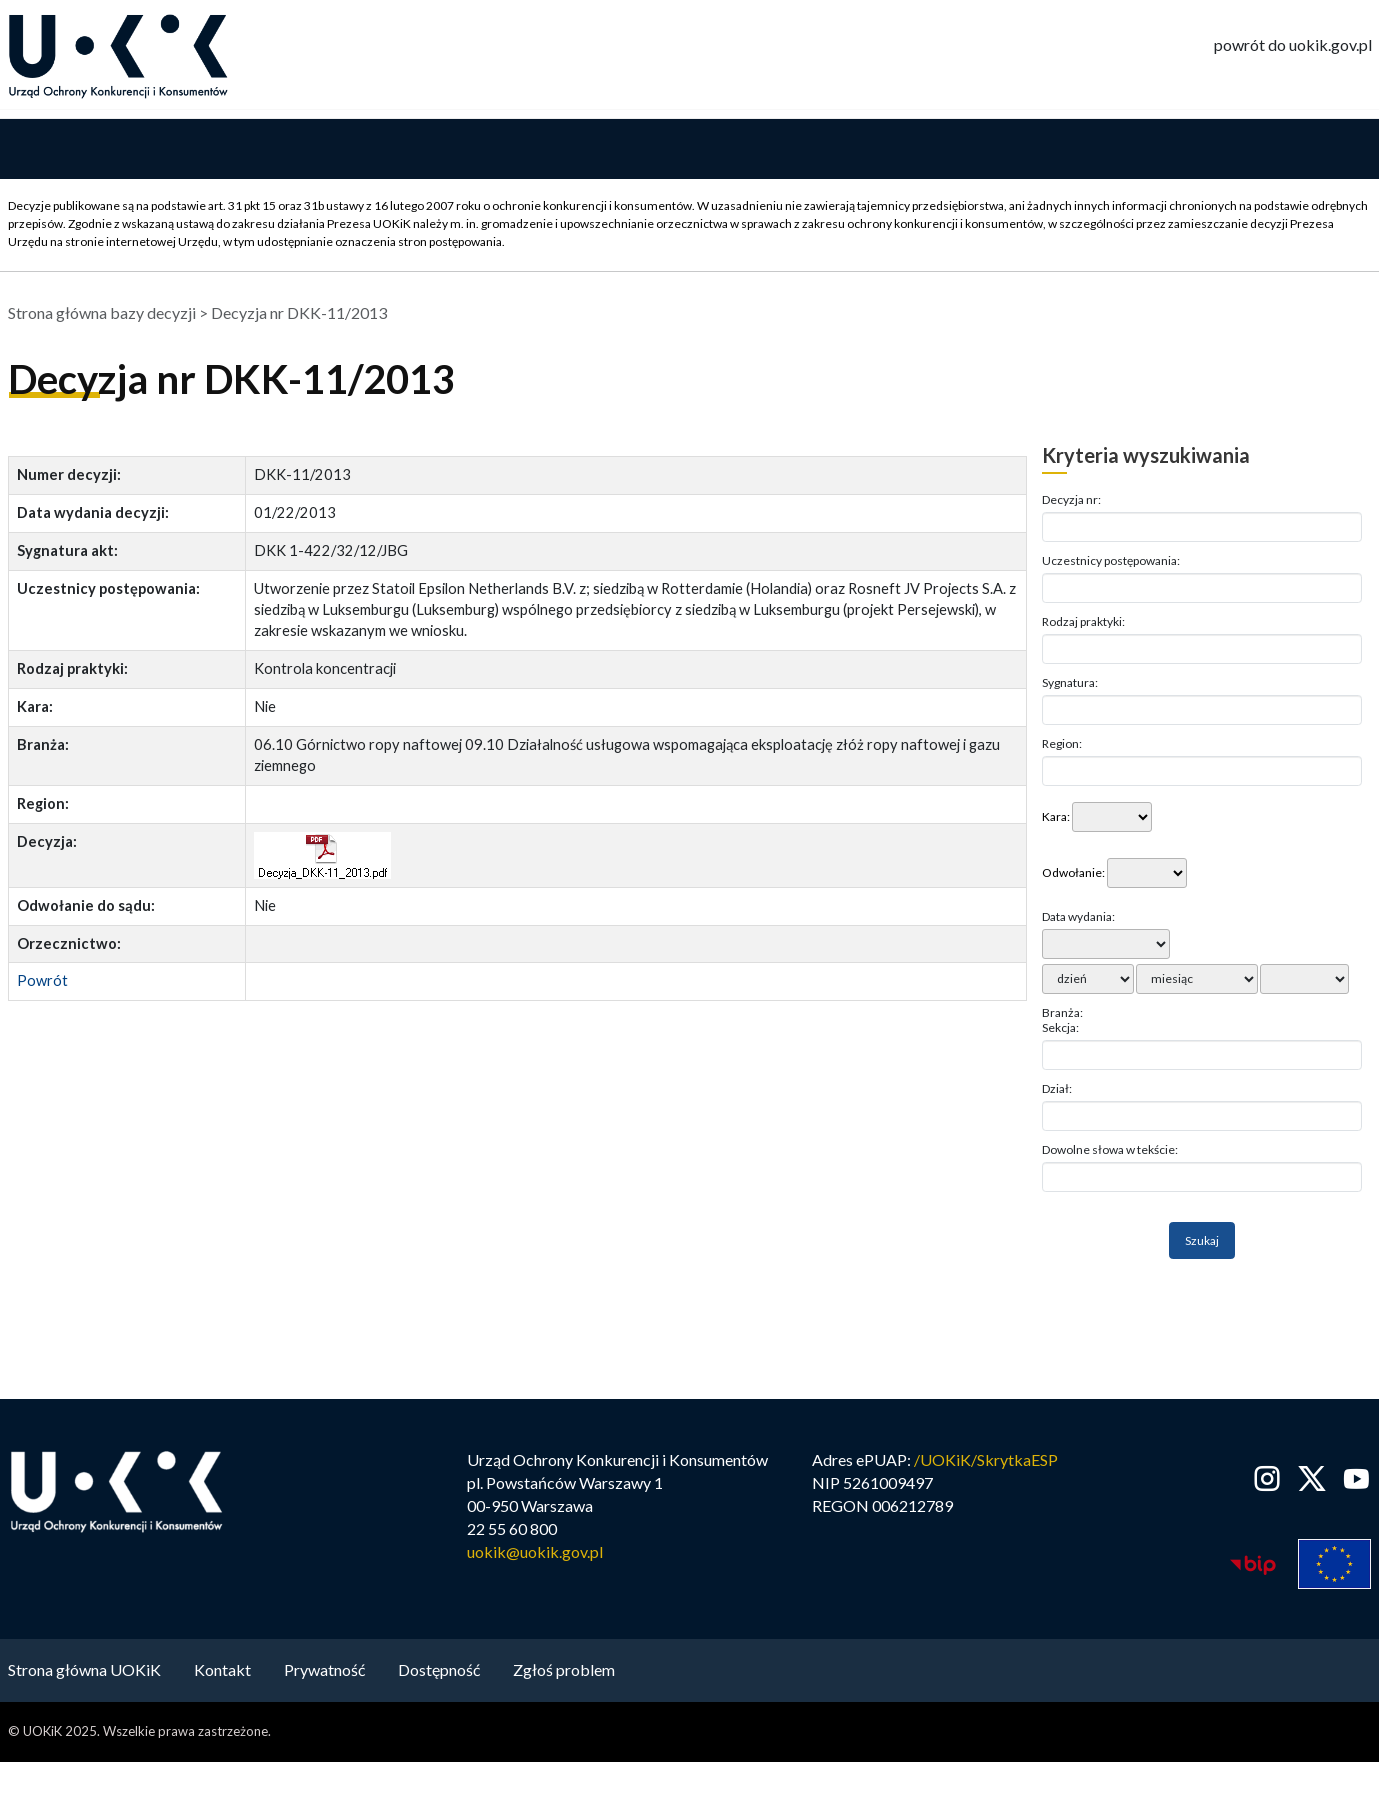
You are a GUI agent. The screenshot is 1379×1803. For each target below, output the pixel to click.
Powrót (42, 982)
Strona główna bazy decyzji (102, 314)
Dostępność (439, 1671)
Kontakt (222, 1671)
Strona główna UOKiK (84, 1671)
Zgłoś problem (564, 1671)
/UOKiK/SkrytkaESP (986, 1461)
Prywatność (324, 1671)
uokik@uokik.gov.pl (535, 1553)
